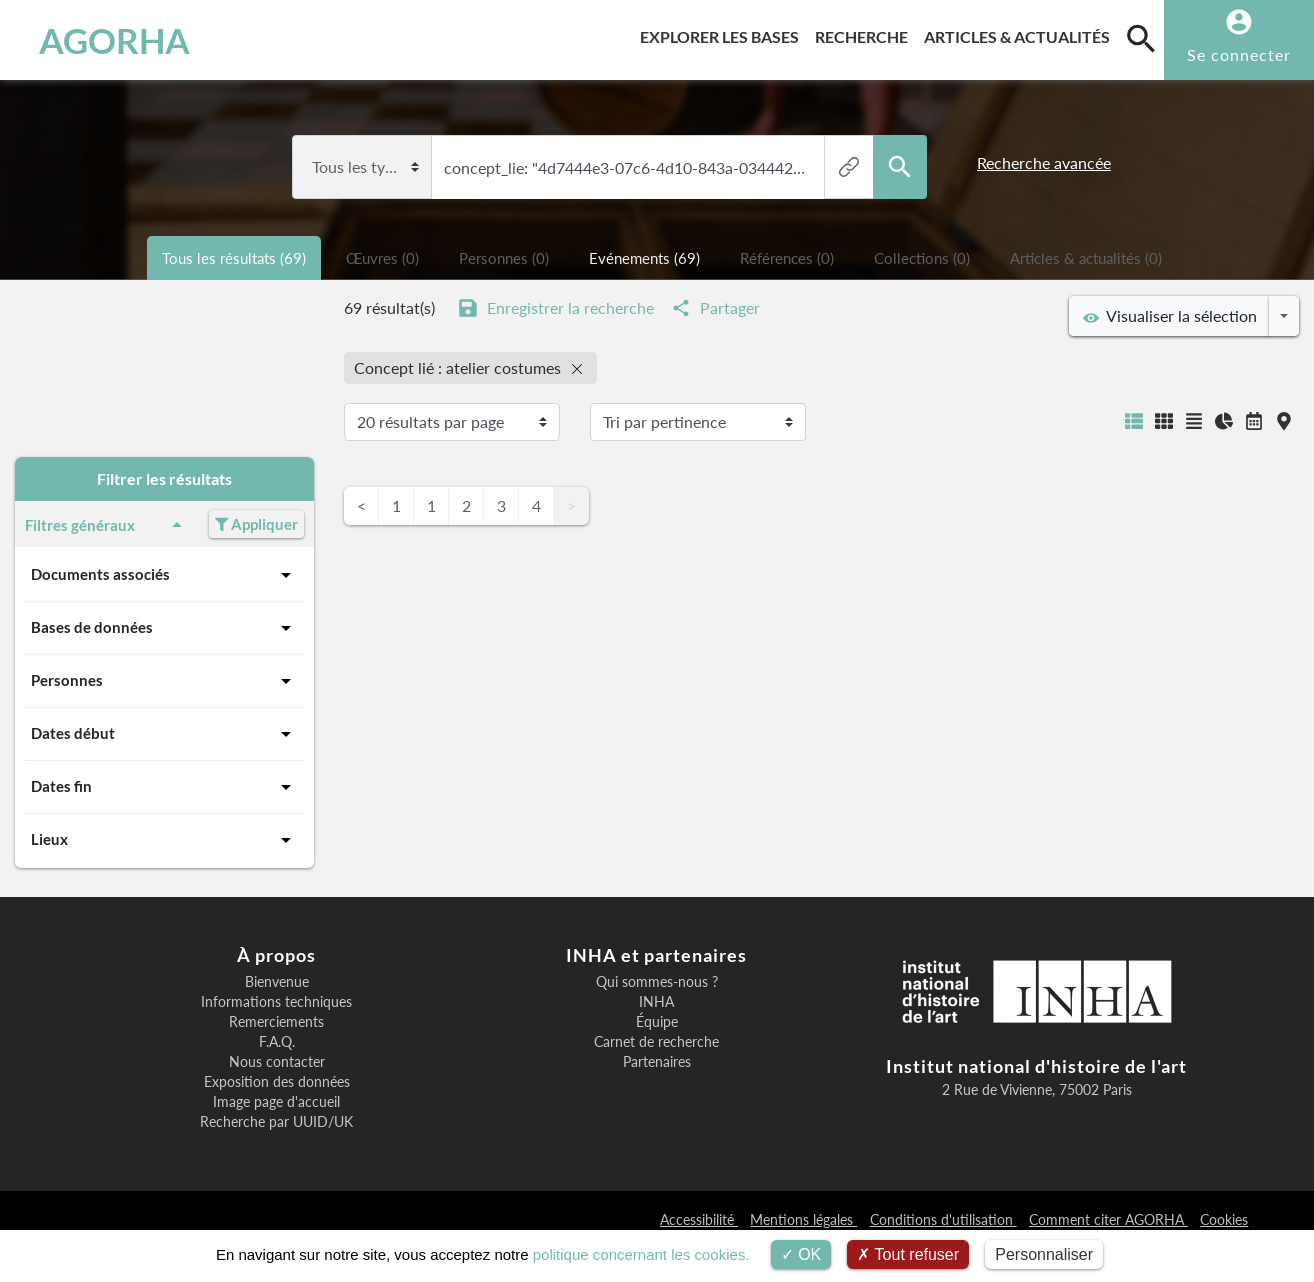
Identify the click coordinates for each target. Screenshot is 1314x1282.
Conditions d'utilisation (943, 1219)
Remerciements (276, 1022)
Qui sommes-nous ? (657, 982)
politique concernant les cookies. (641, 1254)
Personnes (164, 681)
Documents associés (164, 575)
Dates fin (164, 787)
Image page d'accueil (276, 1102)
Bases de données (164, 628)
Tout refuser (908, 1254)
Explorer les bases (723, 33)
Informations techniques (276, 1002)
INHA (656, 1002)
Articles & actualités (1021, 33)
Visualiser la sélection (1170, 316)
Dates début (164, 734)
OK (801, 1254)
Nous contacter (277, 1062)
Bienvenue (277, 982)
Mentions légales (803, 1219)
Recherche (865, 33)
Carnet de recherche (656, 1042)
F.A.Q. (277, 1042)
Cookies (1224, 1219)
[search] (1141, 38)
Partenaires (657, 1062)
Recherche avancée (1044, 162)
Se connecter (1239, 54)
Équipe (657, 1022)
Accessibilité (699, 1219)
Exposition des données (277, 1082)
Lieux (164, 840)
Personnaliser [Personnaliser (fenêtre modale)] (1044, 1254)
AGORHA (114, 40)
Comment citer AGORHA (1108, 1219)
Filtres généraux (107, 525)
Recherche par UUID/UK (276, 1122)
